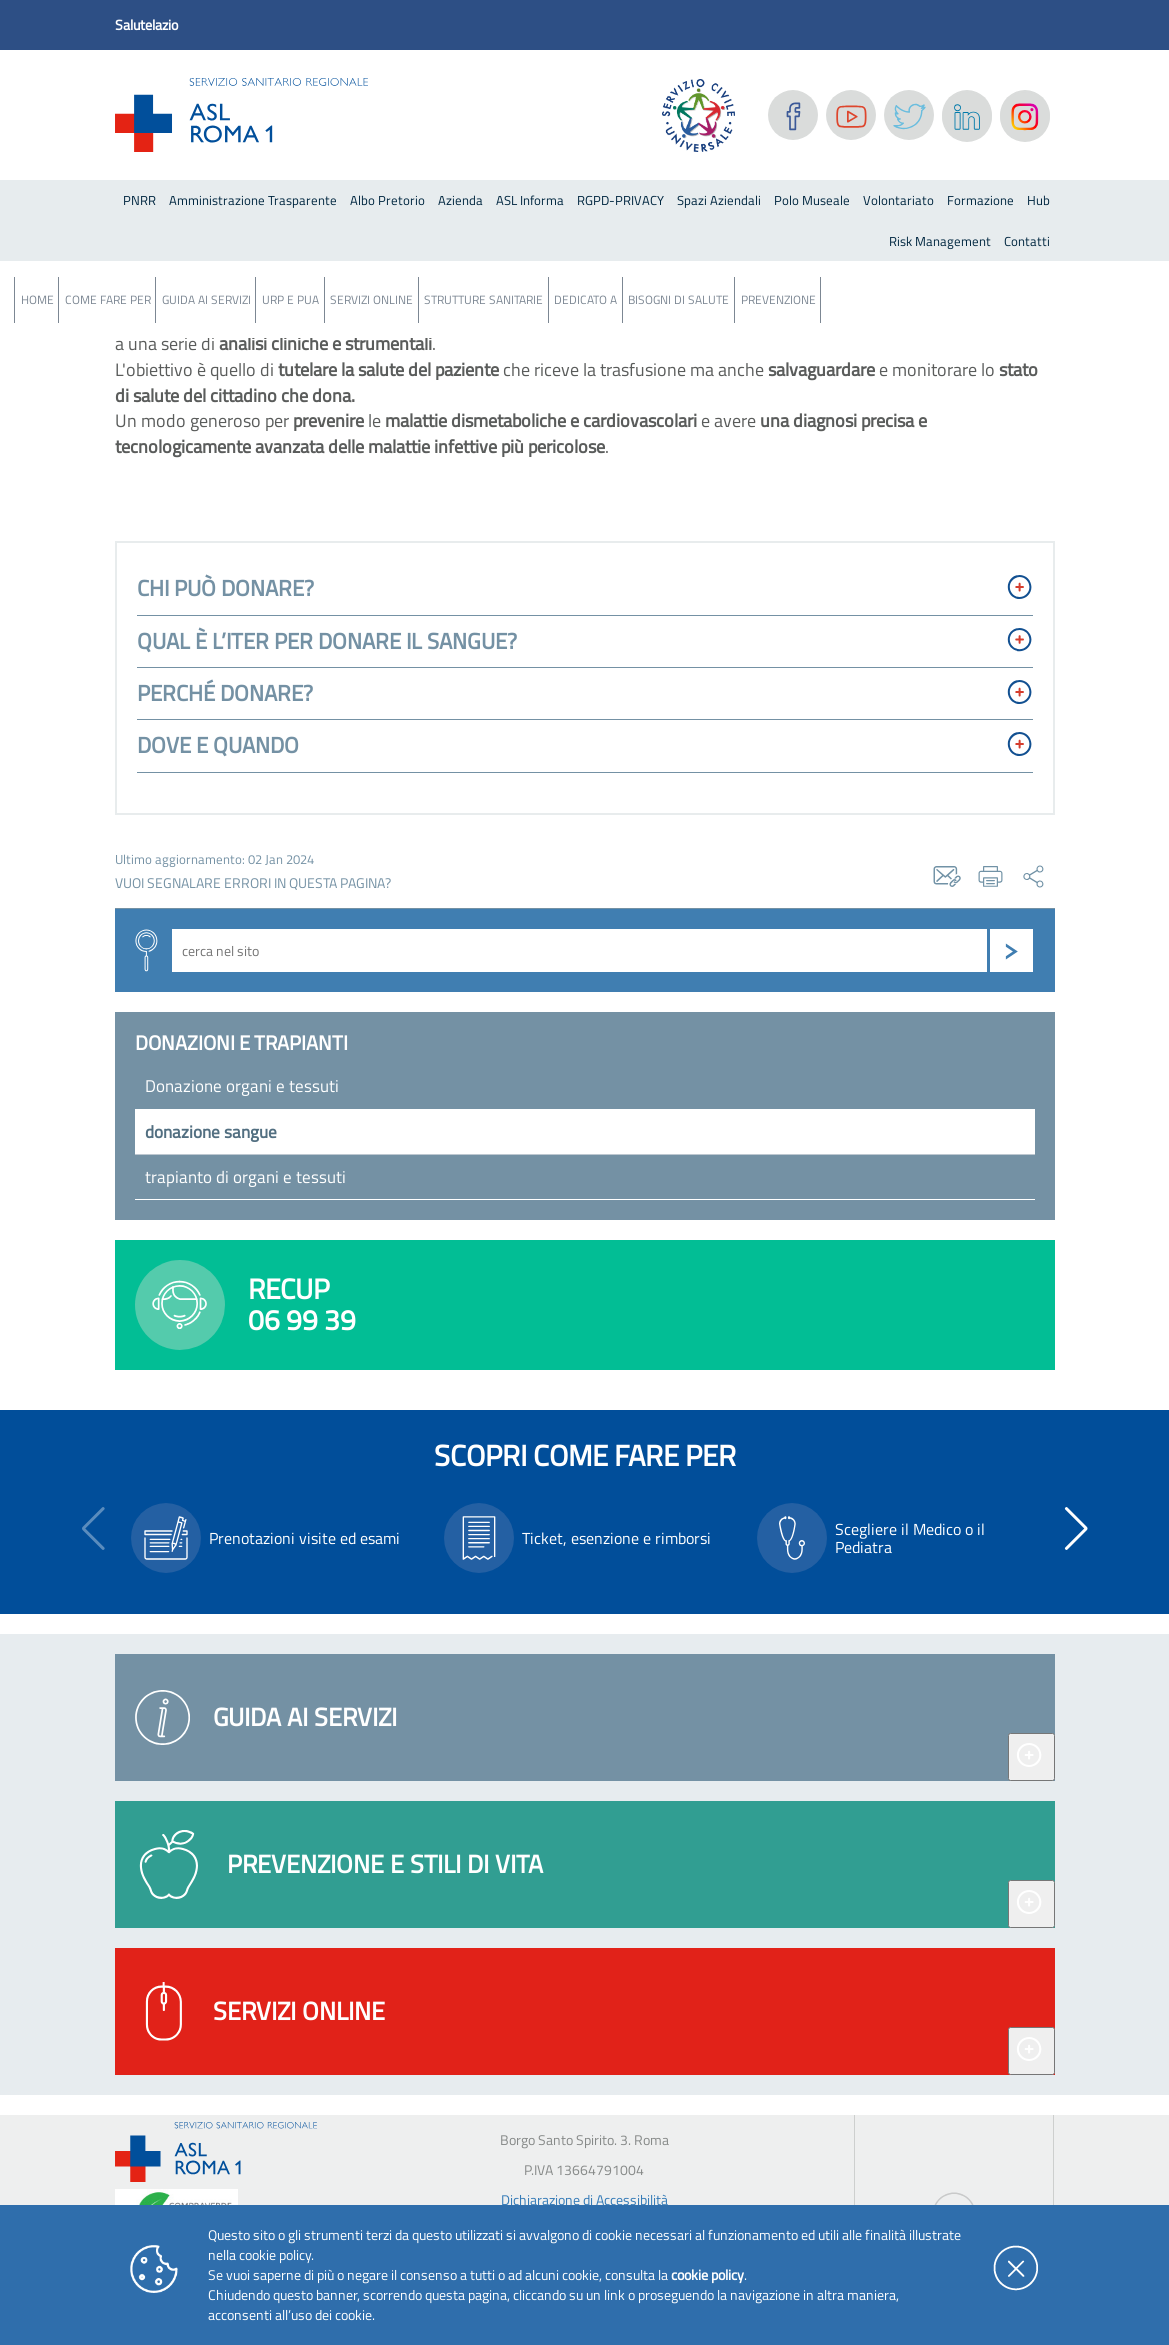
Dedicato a (585, 299)
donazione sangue (211, 1132)
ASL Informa (530, 200)
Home (37, 299)
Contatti (1027, 241)
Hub (1038, 200)
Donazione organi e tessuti (242, 1086)
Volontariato (898, 200)
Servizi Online (371, 299)
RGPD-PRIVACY (620, 200)
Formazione (980, 200)
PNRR (139, 200)
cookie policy (707, 2274)
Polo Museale (812, 200)
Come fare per (108, 299)
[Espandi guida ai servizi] (1031, 1757)
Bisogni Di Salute (678, 299)
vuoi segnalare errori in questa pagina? (253, 883)
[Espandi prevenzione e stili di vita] (1031, 1904)
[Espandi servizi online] (1031, 2051)
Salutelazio (146, 24)
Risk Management (940, 241)
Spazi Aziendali (719, 200)
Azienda (460, 200)
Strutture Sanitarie (483, 299)
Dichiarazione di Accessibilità (584, 2199)
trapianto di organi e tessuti (245, 1177)
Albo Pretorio (387, 200)
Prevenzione (778, 299)
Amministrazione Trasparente (253, 200)
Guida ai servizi (206, 299)
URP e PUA (290, 299)
